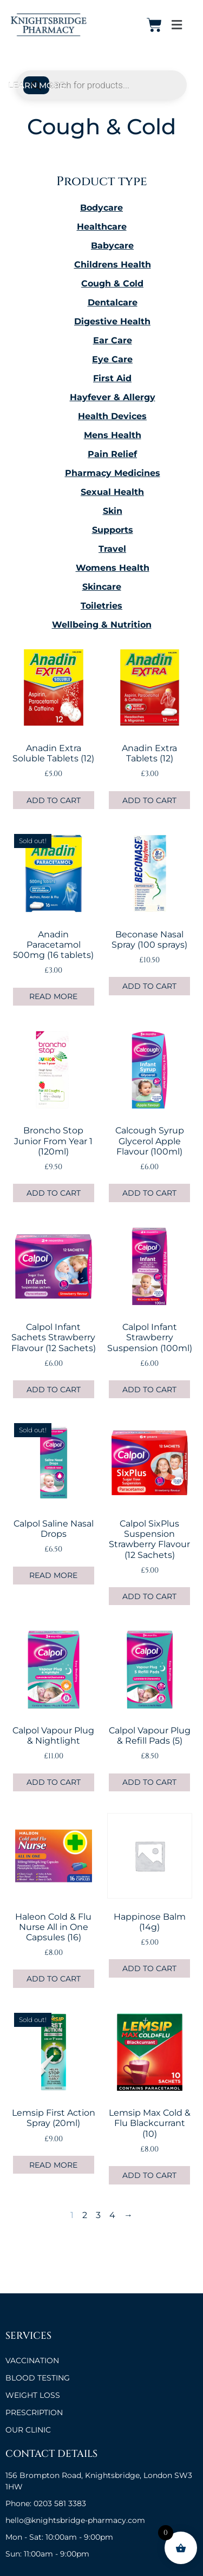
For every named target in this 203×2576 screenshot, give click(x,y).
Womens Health (112, 568)
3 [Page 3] (98, 2215)
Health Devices (112, 416)
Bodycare (101, 208)
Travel (112, 549)
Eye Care (112, 359)
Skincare (101, 587)
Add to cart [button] (54, 800)
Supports (112, 530)
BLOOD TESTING (37, 2378)
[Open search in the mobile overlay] (101, 85)
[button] (176, 25)
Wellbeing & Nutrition (102, 624)
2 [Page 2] (84, 2215)
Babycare (112, 245)
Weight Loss (32, 2395)
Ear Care (112, 340)
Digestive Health (112, 321)
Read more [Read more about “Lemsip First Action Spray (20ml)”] (53, 2165)
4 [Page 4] (112, 2215)
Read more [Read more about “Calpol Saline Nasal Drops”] (53, 1575)
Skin (112, 511)
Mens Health (112, 435)
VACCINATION (32, 2360)
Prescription (34, 2412)
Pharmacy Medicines (112, 473)
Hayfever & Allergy (112, 397)
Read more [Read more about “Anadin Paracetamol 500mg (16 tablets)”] (53, 996)
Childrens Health (112, 264)
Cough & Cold (112, 283)
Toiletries (101, 606)
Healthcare (102, 226)
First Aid (112, 378)
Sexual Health (112, 492)
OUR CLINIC (28, 2430)
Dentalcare (112, 302)
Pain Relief (112, 454)
